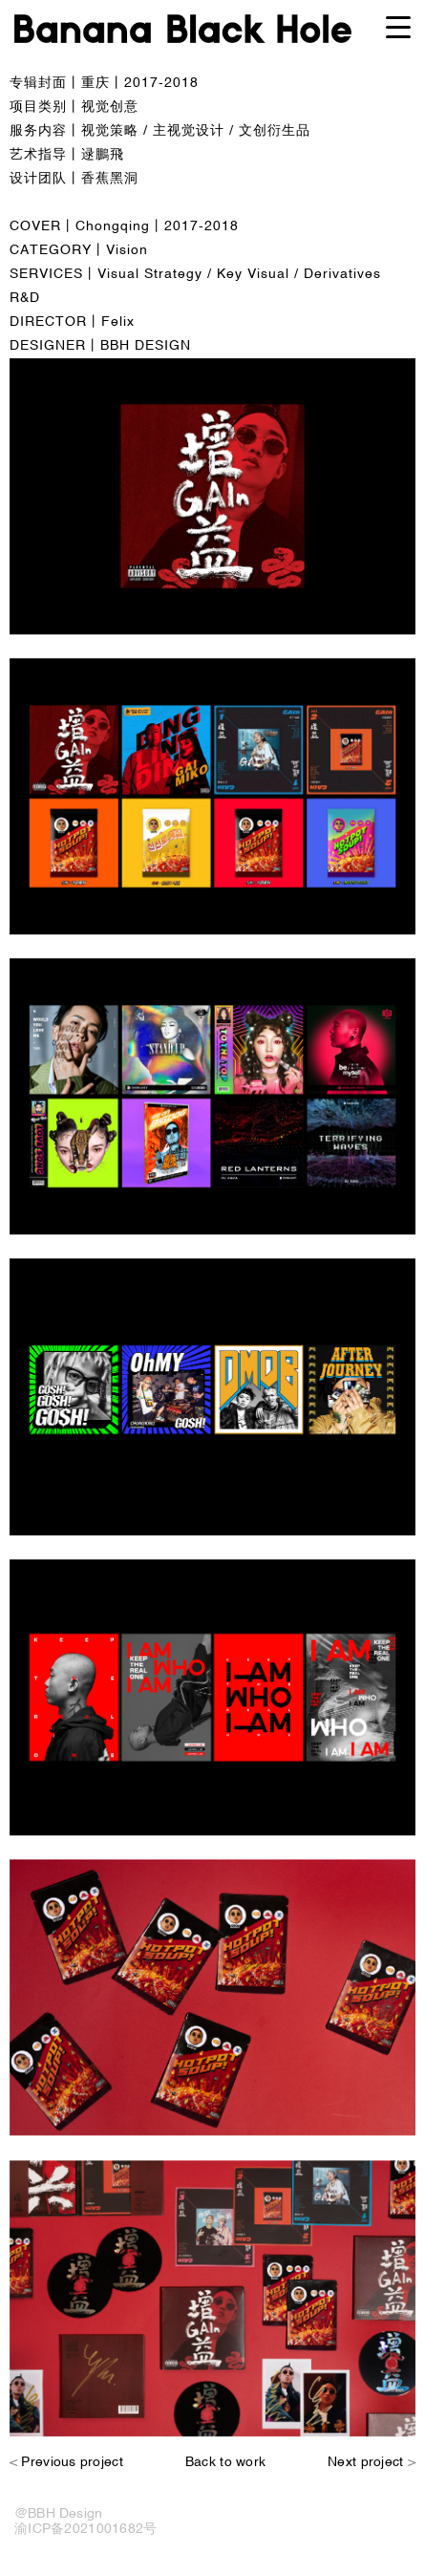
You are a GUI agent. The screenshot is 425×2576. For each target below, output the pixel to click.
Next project (365, 2462)
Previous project (71, 2462)
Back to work (225, 2462)
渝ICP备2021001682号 (85, 2529)
